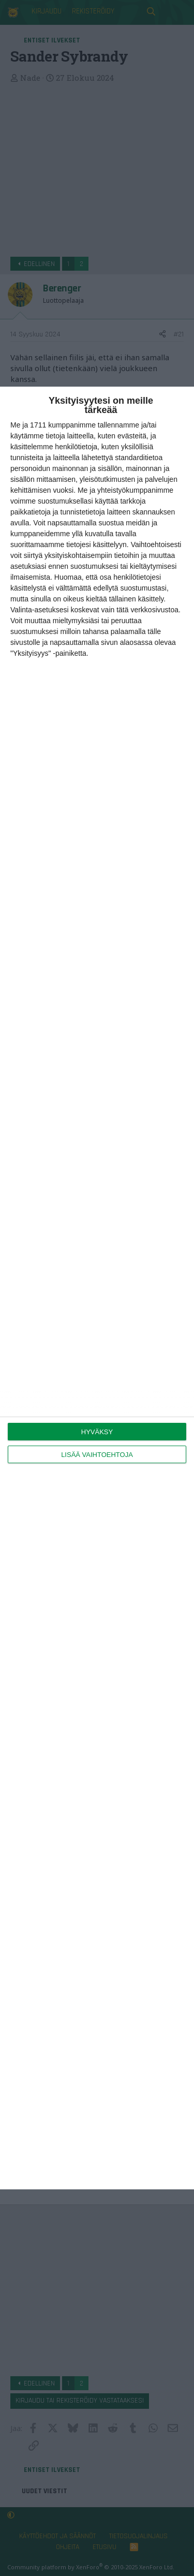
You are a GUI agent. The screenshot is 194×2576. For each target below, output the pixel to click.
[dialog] (97, 1288)
